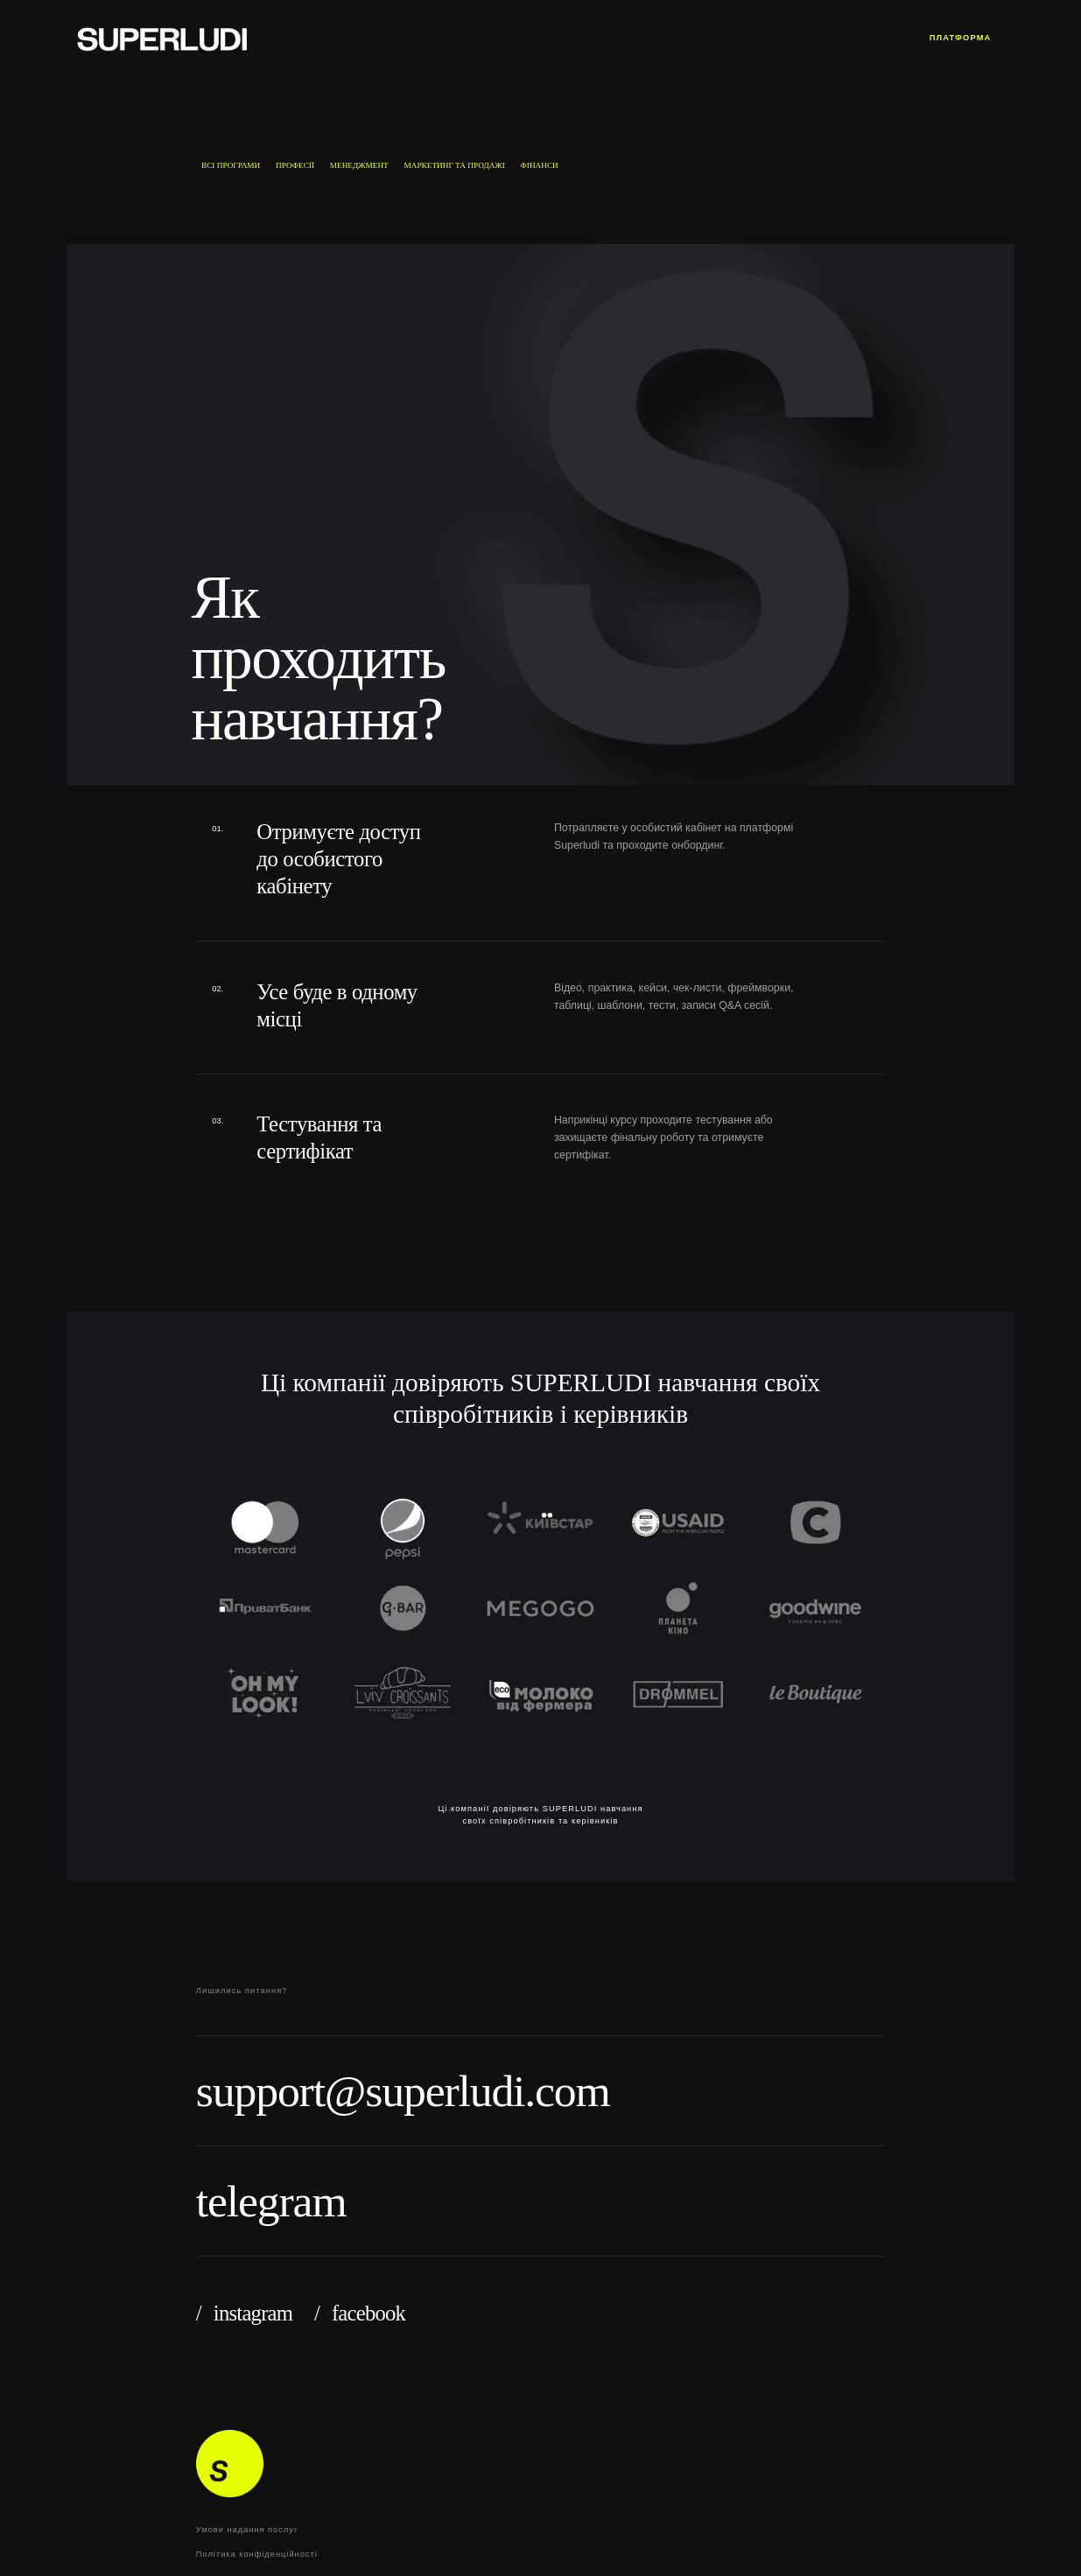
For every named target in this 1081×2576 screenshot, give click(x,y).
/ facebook (359, 2313)
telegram (271, 2201)
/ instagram (244, 2313)
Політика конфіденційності (257, 2554)
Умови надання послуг (247, 2529)
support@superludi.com (403, 2091)
